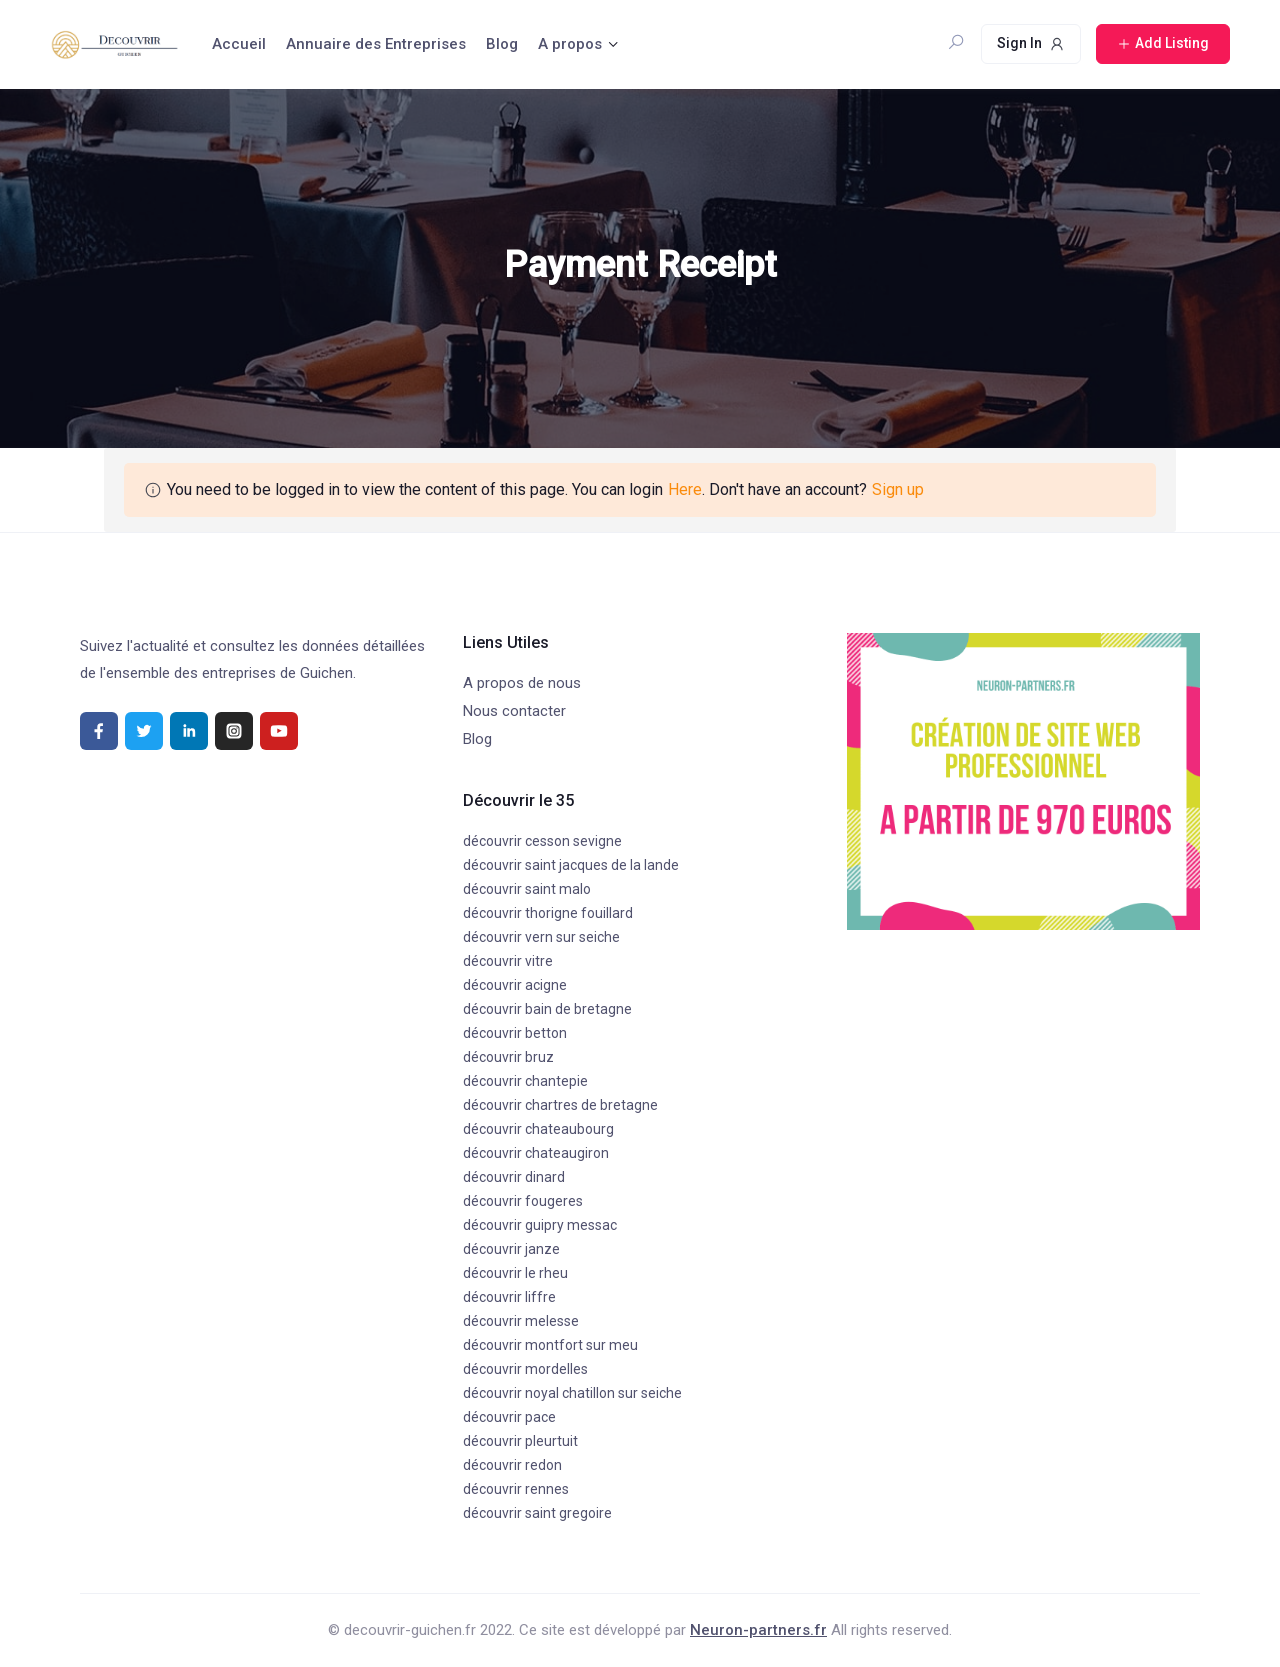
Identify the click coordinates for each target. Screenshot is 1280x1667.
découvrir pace (509, 1417)
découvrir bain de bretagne (547, 1009)
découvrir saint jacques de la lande (571, 865)
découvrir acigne (515, 985)
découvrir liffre (509, 1297)
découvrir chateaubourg (538, 1129)
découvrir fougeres (523, 1201)
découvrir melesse (521, 1321)
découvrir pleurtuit (520, 1441)
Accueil (239, 44)
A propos (570, 44)
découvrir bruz (508, 1057)
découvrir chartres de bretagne (560, 1105)
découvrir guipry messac (540, 1225)
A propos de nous (522, 683)
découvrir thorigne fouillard (548, 913)
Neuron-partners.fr (758, 1630)
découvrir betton (515, 1033)
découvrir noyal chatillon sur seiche (572, 1393)
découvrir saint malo (527, 889)
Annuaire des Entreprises (376, 44)
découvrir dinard (514, 1177)
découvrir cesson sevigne (542, 841)
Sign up (898, 489)
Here (685, 489)
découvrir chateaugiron (536, 1153)
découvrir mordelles (525, 1369)
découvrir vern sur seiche (541, 937)
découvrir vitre (508, 961)
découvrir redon (512, 1465)
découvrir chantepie (525, 1081)
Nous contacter (514, 711)
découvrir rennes (516, 1489)
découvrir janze (511, 1249)
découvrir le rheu (515, 1273)
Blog (502, 44)
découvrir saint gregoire (537, 1513)
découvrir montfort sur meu (550, 1345)
